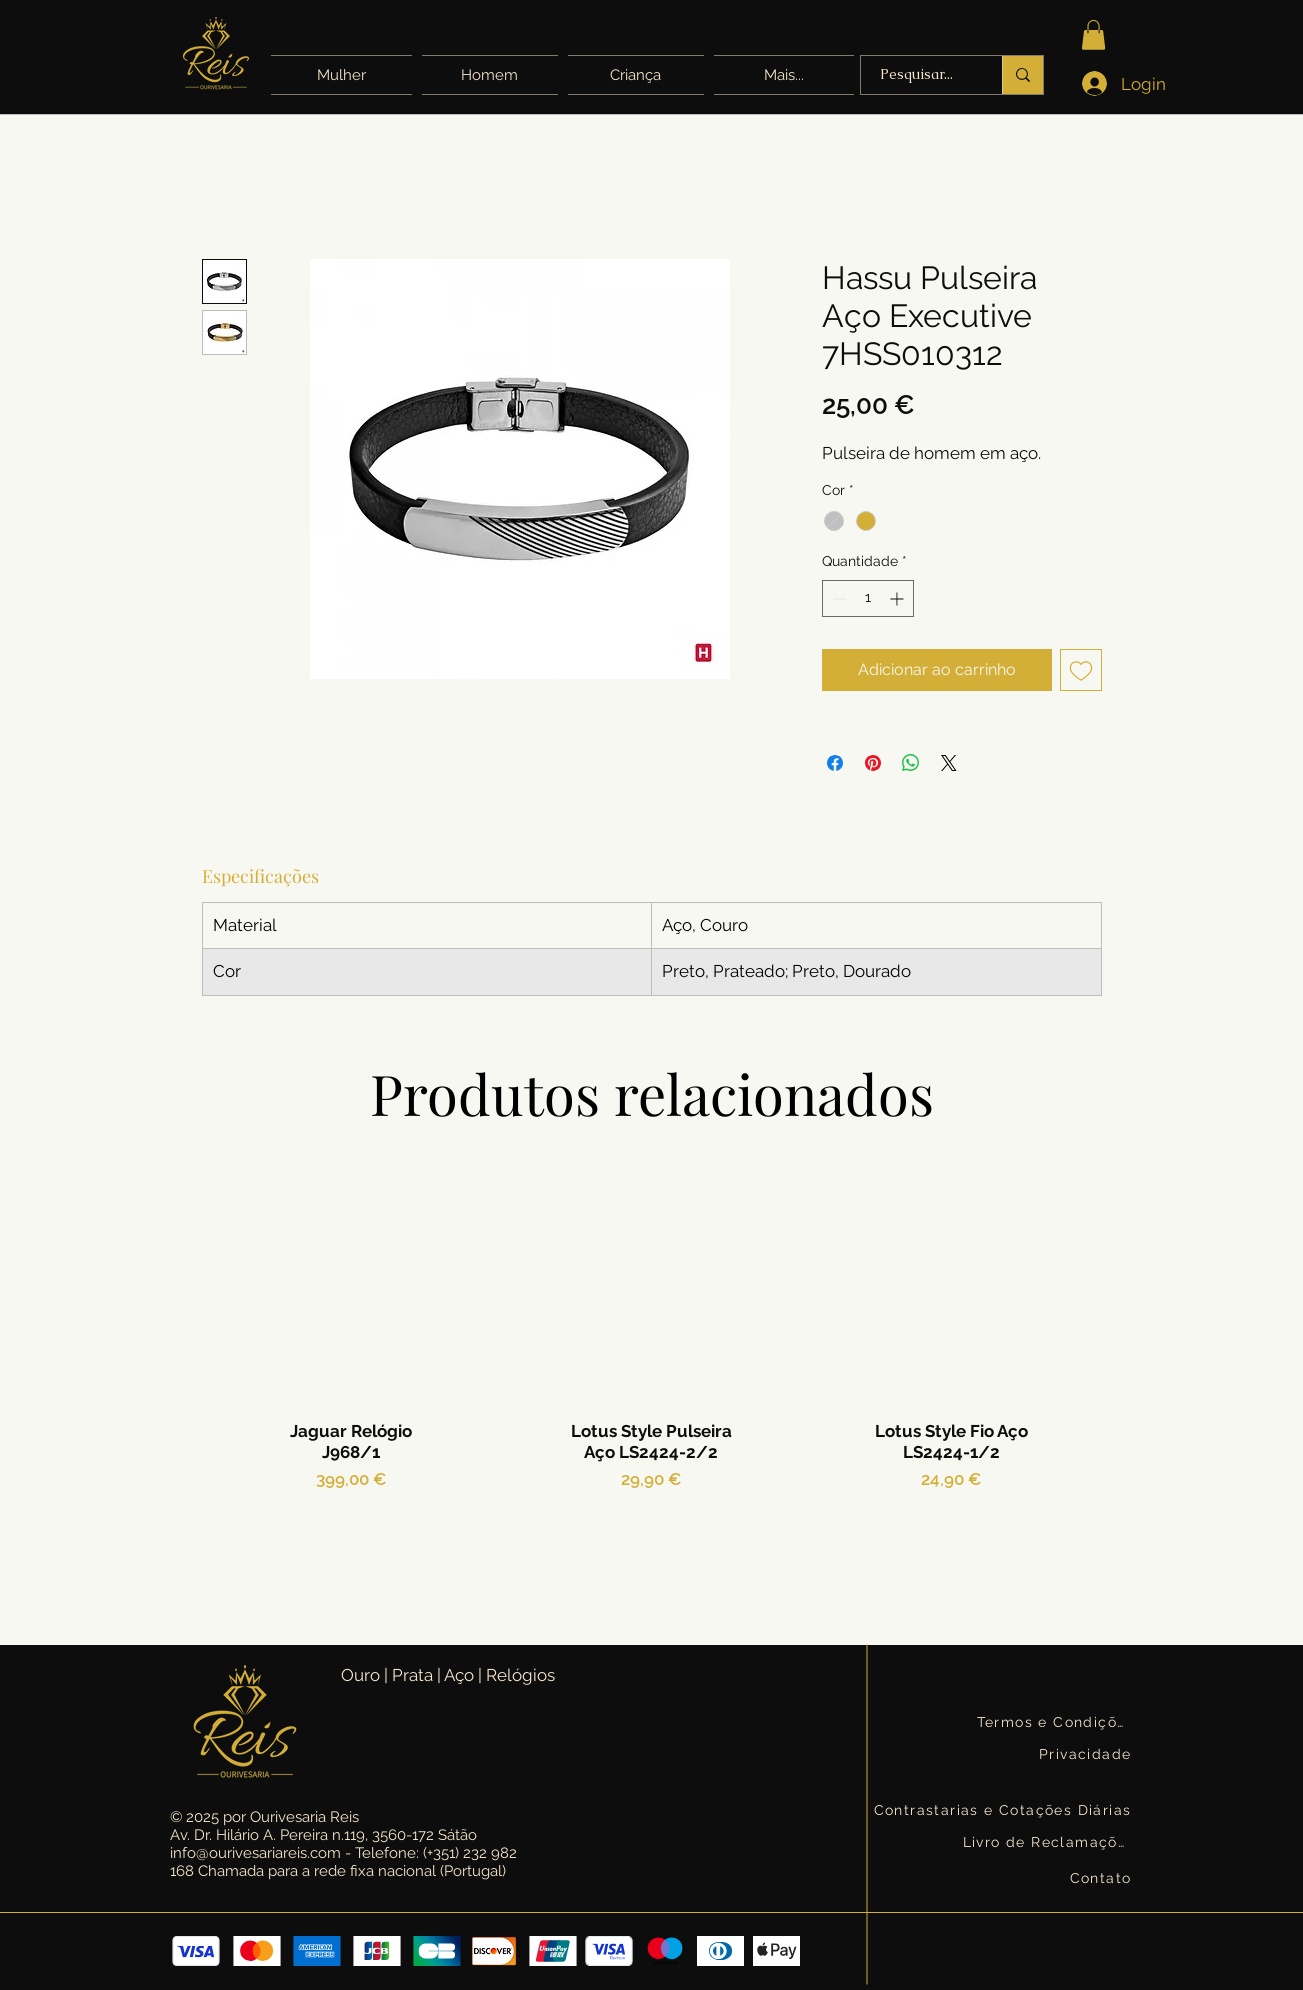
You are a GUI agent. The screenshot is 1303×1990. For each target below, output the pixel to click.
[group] (651, 1382)
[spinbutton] (868, 598)
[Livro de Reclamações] (1049, 1841)
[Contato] (1100, 1877)
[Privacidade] (1086, 1753)
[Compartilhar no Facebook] (835, 763)
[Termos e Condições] (1056, 1721)
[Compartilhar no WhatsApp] (911, 763)
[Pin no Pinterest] (873, 763)
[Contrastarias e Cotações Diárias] (1004, 1809)
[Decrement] (837, 598)
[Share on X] (949, 763)
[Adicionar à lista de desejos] (1081, 670)
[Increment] (898, 598)
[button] (781, 75)
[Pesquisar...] (916, 75)
